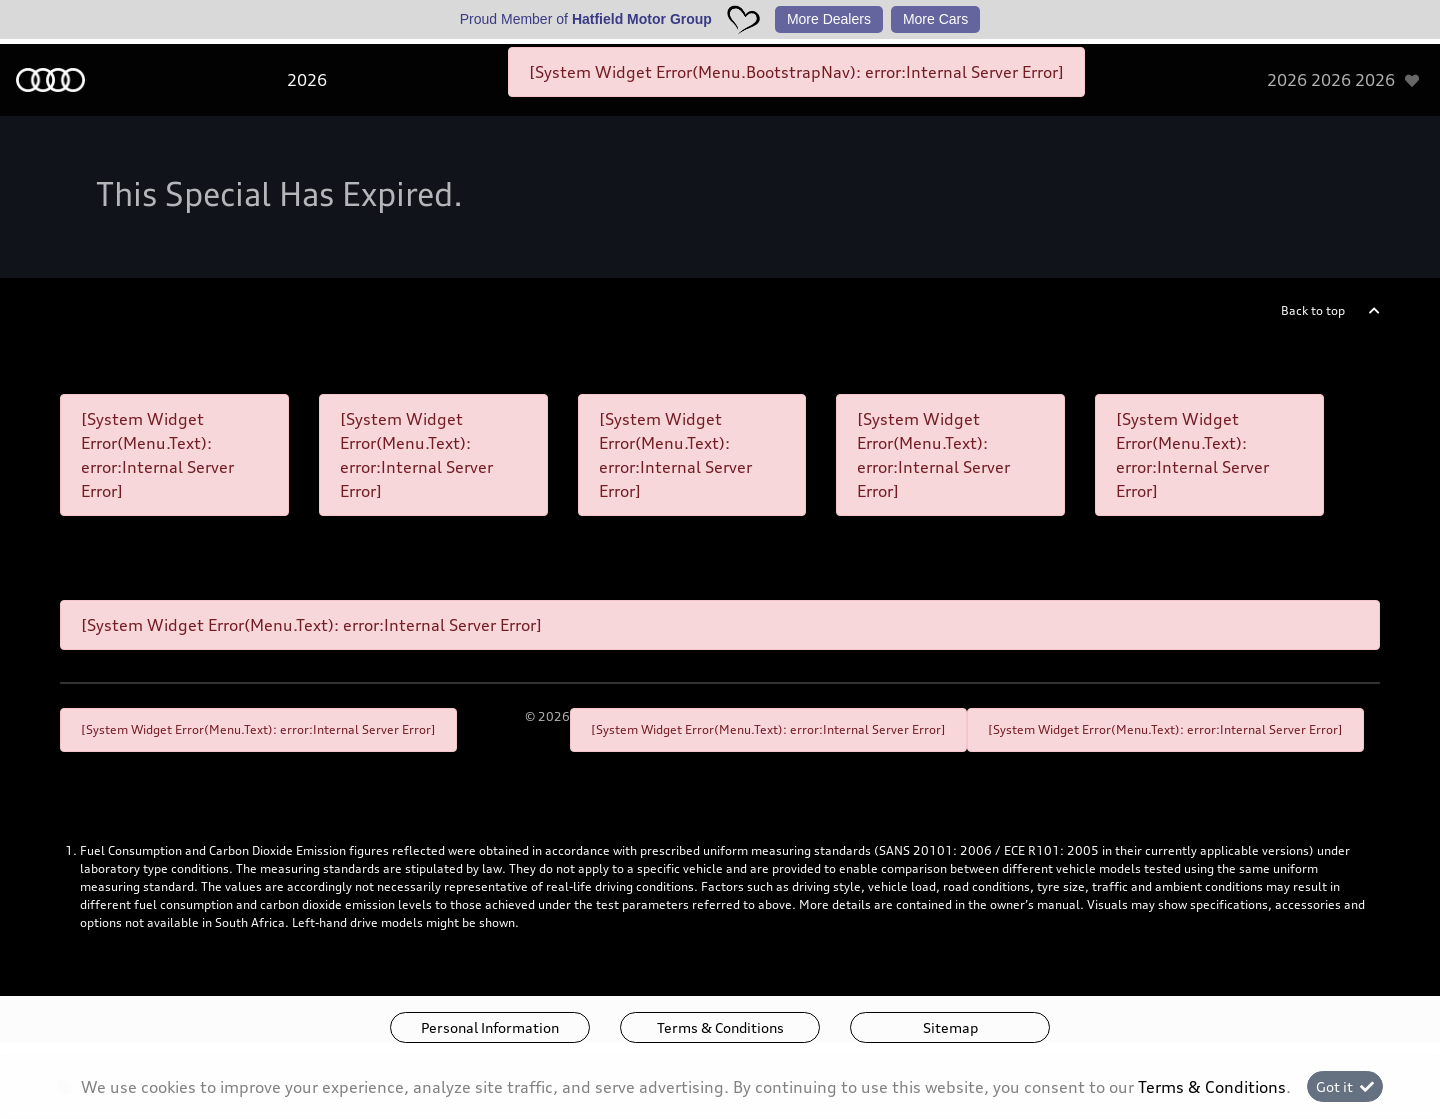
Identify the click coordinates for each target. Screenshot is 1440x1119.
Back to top (1313, 310)
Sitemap (950, 1027)
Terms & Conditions (720, 1027)
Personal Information (490, 1027)
